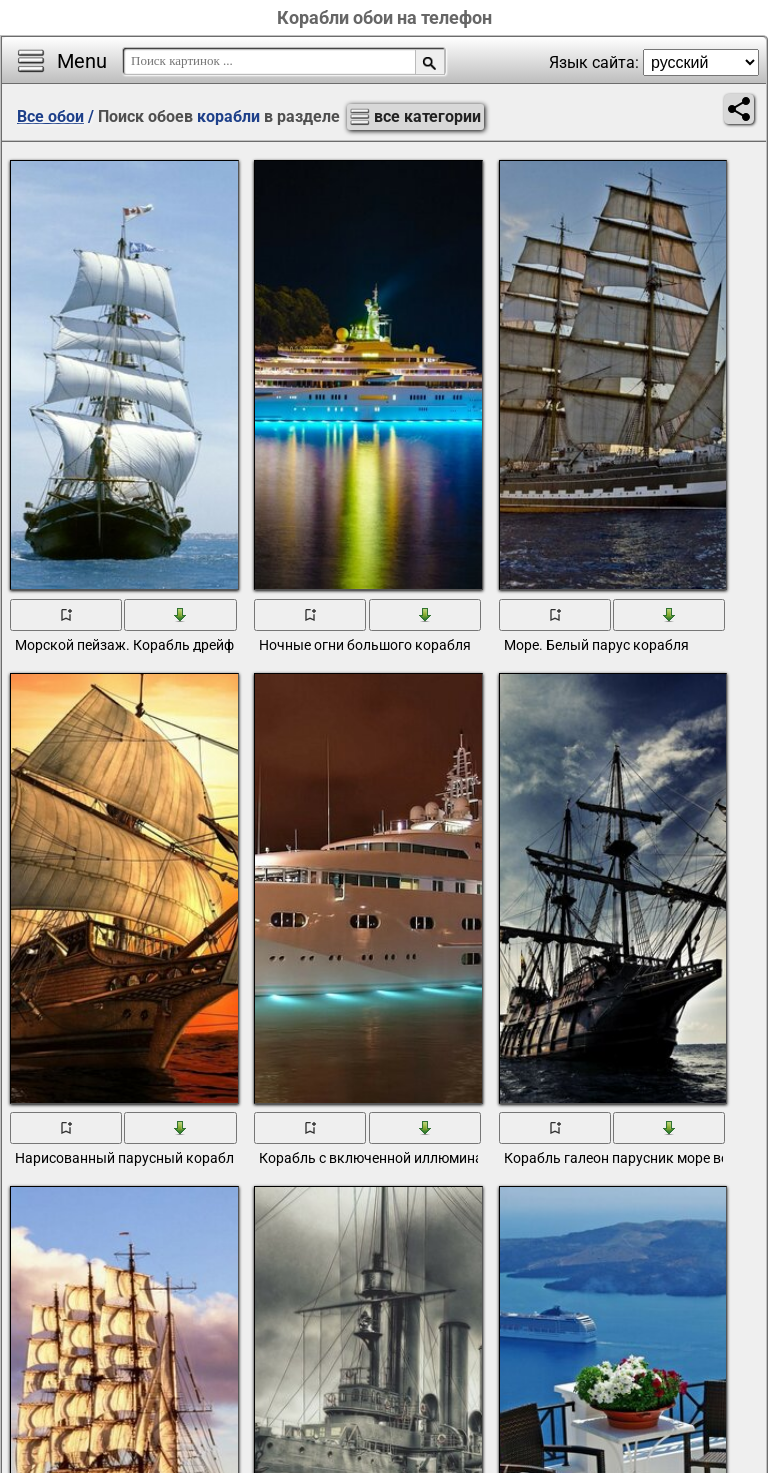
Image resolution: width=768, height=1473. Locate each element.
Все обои (50, 116)
